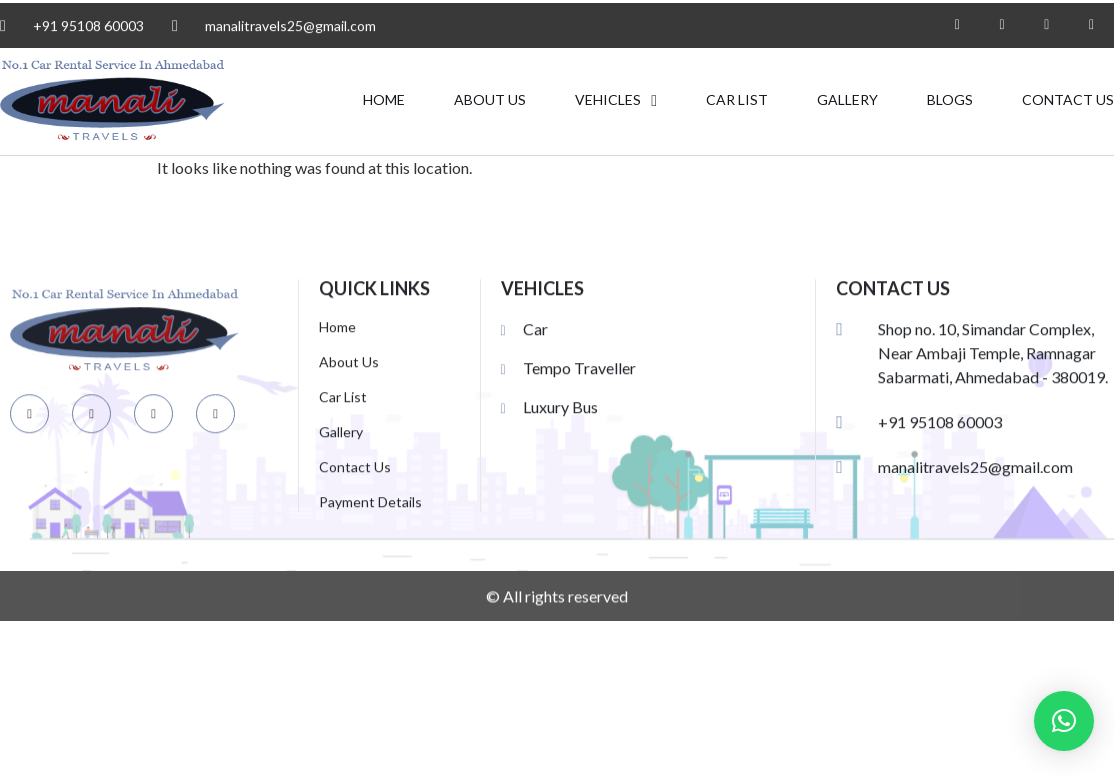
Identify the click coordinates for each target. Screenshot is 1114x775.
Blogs (950, 100)
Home (384, 100)
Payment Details (370, 539)
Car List (737, 100)
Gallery (847, 100)
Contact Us (1068, 100)
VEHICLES (616, 101)
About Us (490, 100)
